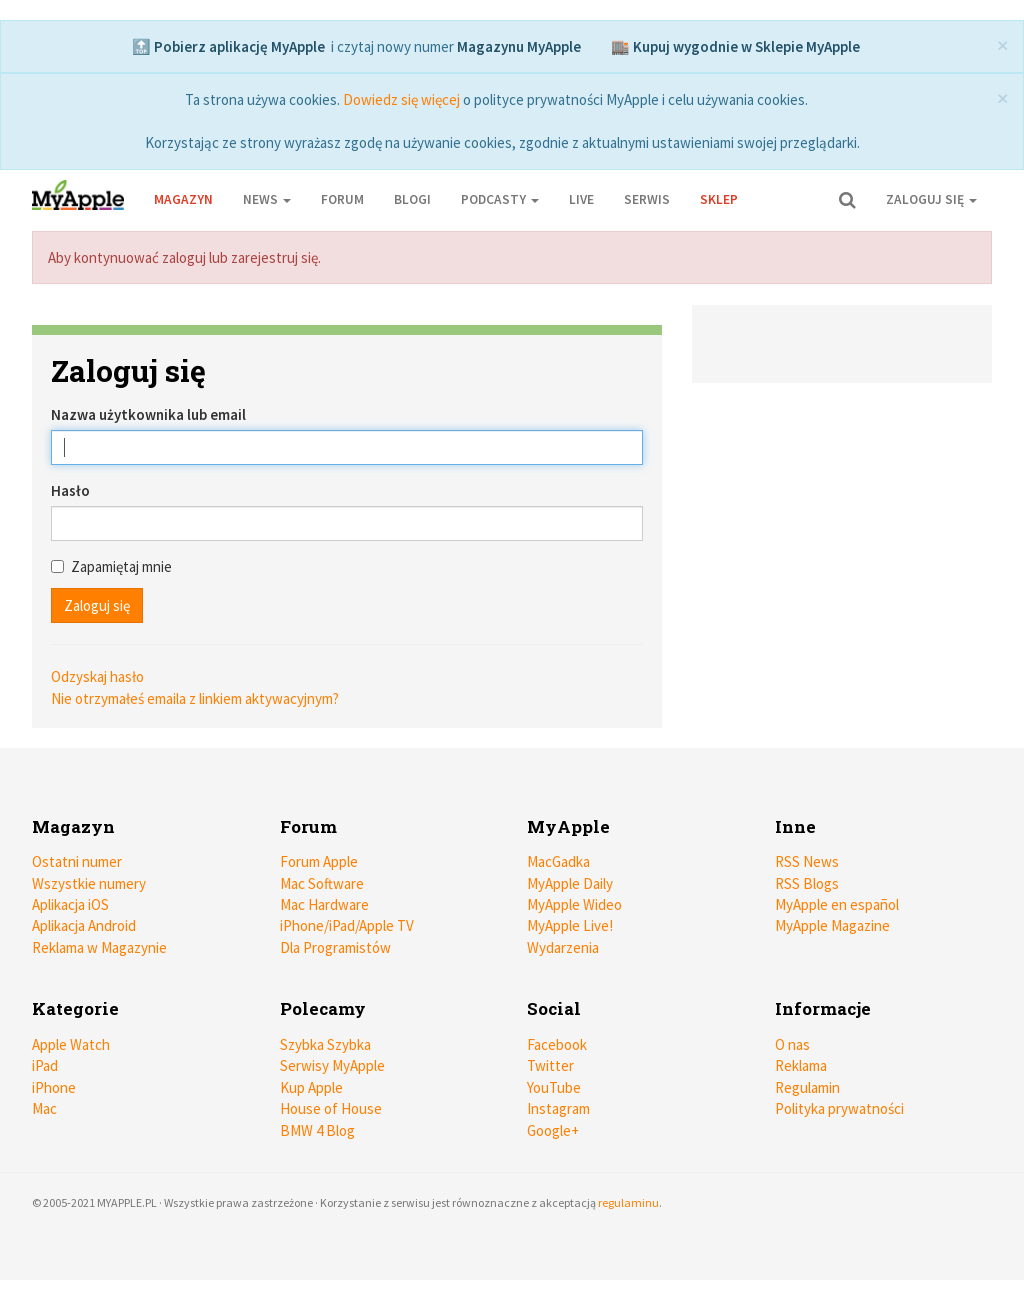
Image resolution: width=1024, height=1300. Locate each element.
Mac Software (322, 883)
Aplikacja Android (84, 925)
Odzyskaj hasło (97, 676)
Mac (44, 1108)
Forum (342, 199)
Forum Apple (319, 861)
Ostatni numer (77, 861)
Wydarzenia (563, 947)
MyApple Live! (570, 925)
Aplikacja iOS (70, 904)
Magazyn (183, 199)
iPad (45, 1065)
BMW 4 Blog (317, 1130)
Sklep (719, 199)
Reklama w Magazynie (99, 947)
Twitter (550, 1065)
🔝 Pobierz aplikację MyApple (228, 46)
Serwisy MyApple (332, 1065)
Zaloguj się (931, 199)
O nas (792, 1044)
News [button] (267, 199)
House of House (331, 1108)
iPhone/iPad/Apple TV (347, 925)
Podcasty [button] (500, 199)
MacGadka (558, 861)
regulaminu (628, 1202)
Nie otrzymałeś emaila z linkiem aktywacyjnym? (195, 698)
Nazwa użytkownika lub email (148, 414)
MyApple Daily (570, 883)
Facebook (557, 1044)
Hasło (70, 490)
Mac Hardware (324, 904)
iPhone (54, 1087)
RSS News (807, 861)
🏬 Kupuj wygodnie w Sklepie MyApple (735, 46)
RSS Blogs (807, 883)
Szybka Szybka (325, 1044)
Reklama (801, 1065)
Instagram (558, 1108)
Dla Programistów (335, 947)
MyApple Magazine (832, 925)
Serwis (647, 199)
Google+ (553, 1130)
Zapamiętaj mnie (111, 566)
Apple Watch (71, 1044)
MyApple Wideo (574, 904)
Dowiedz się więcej (401, 99)
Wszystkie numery (89, 883)
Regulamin (807, 1087)
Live (581, 199)
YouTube (554, 1087)
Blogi (412, 199)
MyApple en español (837, 904)
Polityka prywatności (839, 1108)
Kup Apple (311, 1087)
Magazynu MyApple (519, 46)
